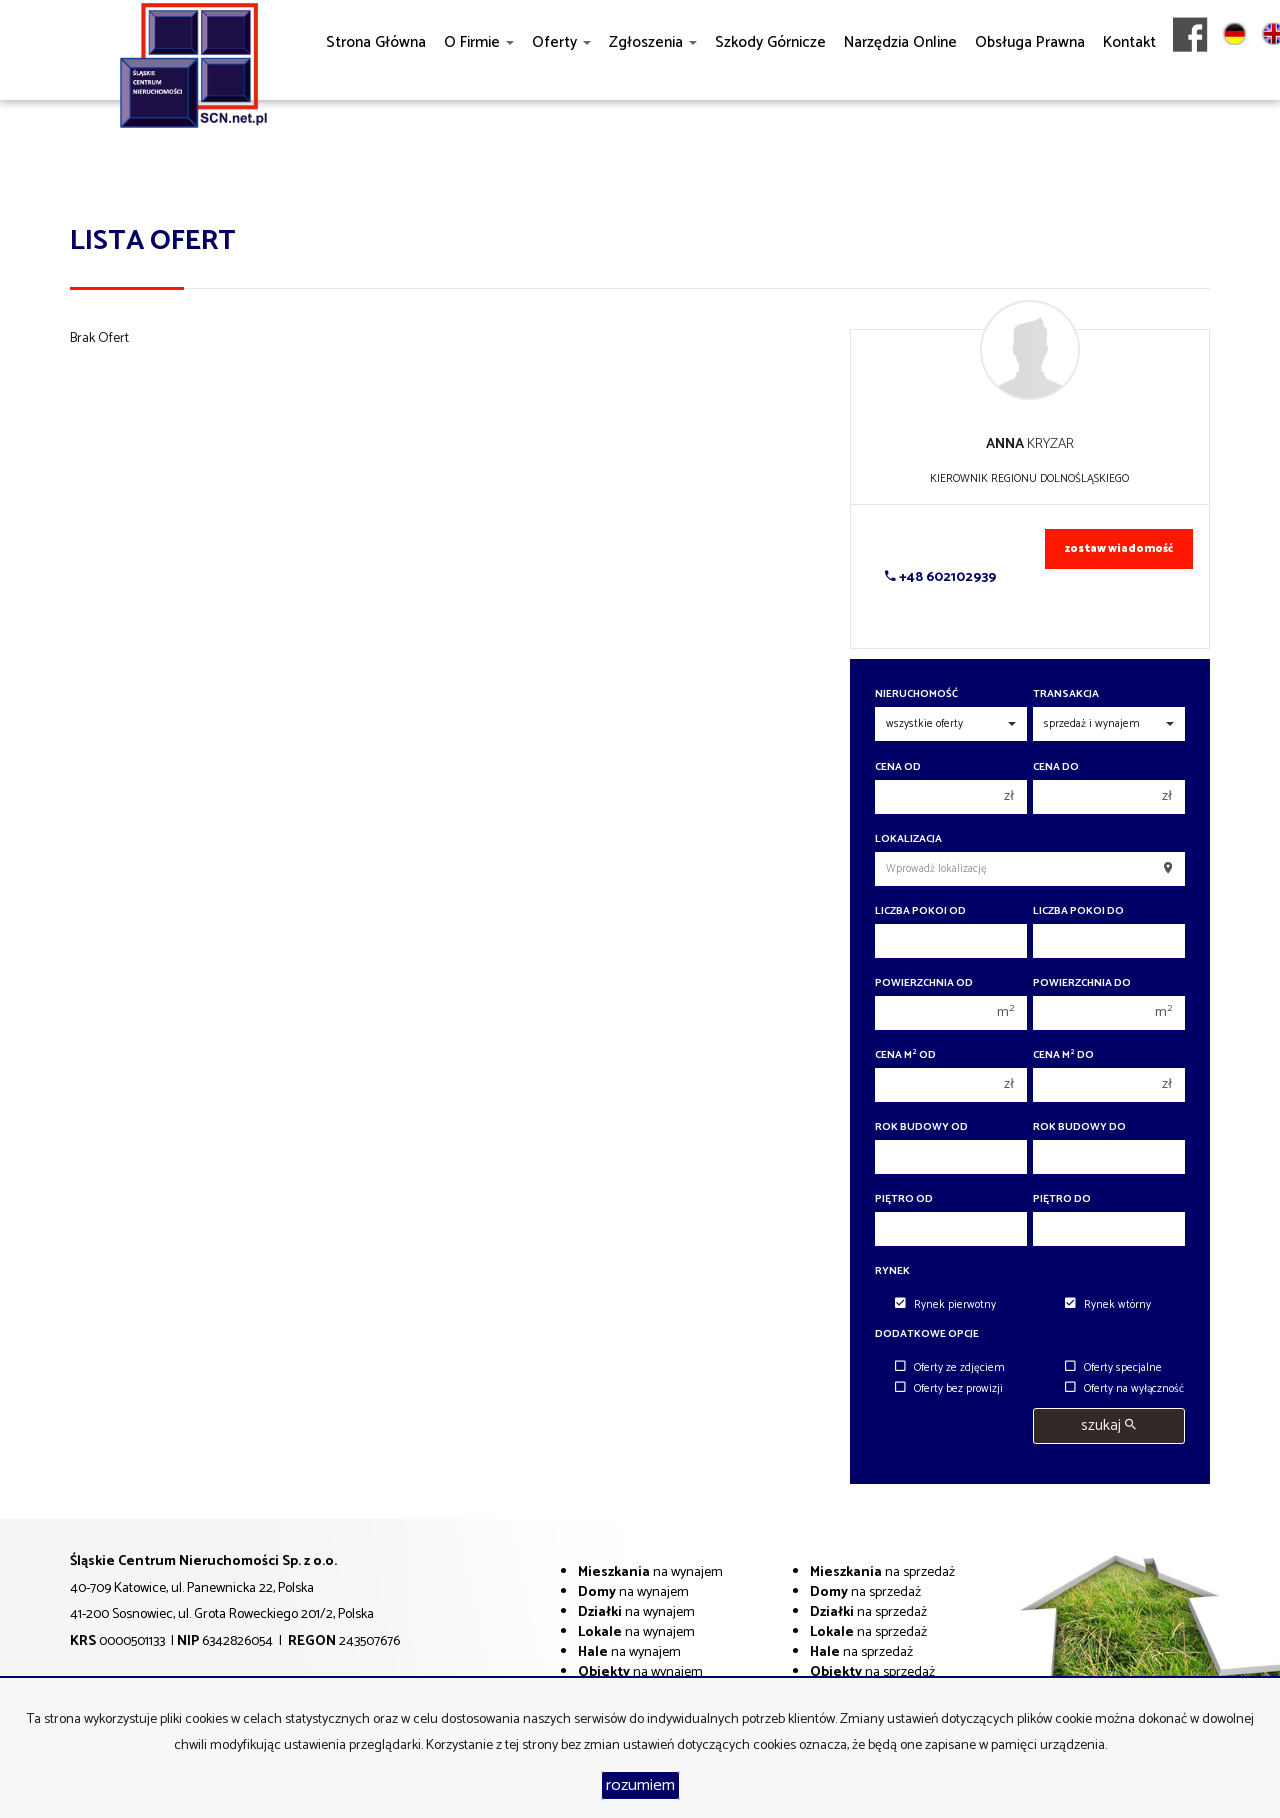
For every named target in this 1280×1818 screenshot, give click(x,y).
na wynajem (650, 1572)
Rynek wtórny (1108, 1305)
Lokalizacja (908, 839)
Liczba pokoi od (920, 911)
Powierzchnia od (924, 983)
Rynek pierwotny (945, 1305)
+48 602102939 (940, 577)
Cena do (1056, 767)
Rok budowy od (921, 1127)
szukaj (1108, 1425)
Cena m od (905, 1055)
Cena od (898, 767)
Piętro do (1062, 1199)
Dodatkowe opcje (927, 1334)
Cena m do (1063, 1055)
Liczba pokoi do (1078, 911)
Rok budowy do (1079, 1127)
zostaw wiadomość (1119, 549)
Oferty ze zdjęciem (950, 1368)
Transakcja (1066, 694)
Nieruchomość (916, 694)
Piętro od (904, 1199)
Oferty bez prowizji (949, 1389)
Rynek (892, 1271)
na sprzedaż (882, 1572)
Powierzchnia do (1082, 983)
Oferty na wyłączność (1124, 1389)
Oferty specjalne (1113, 1368)
